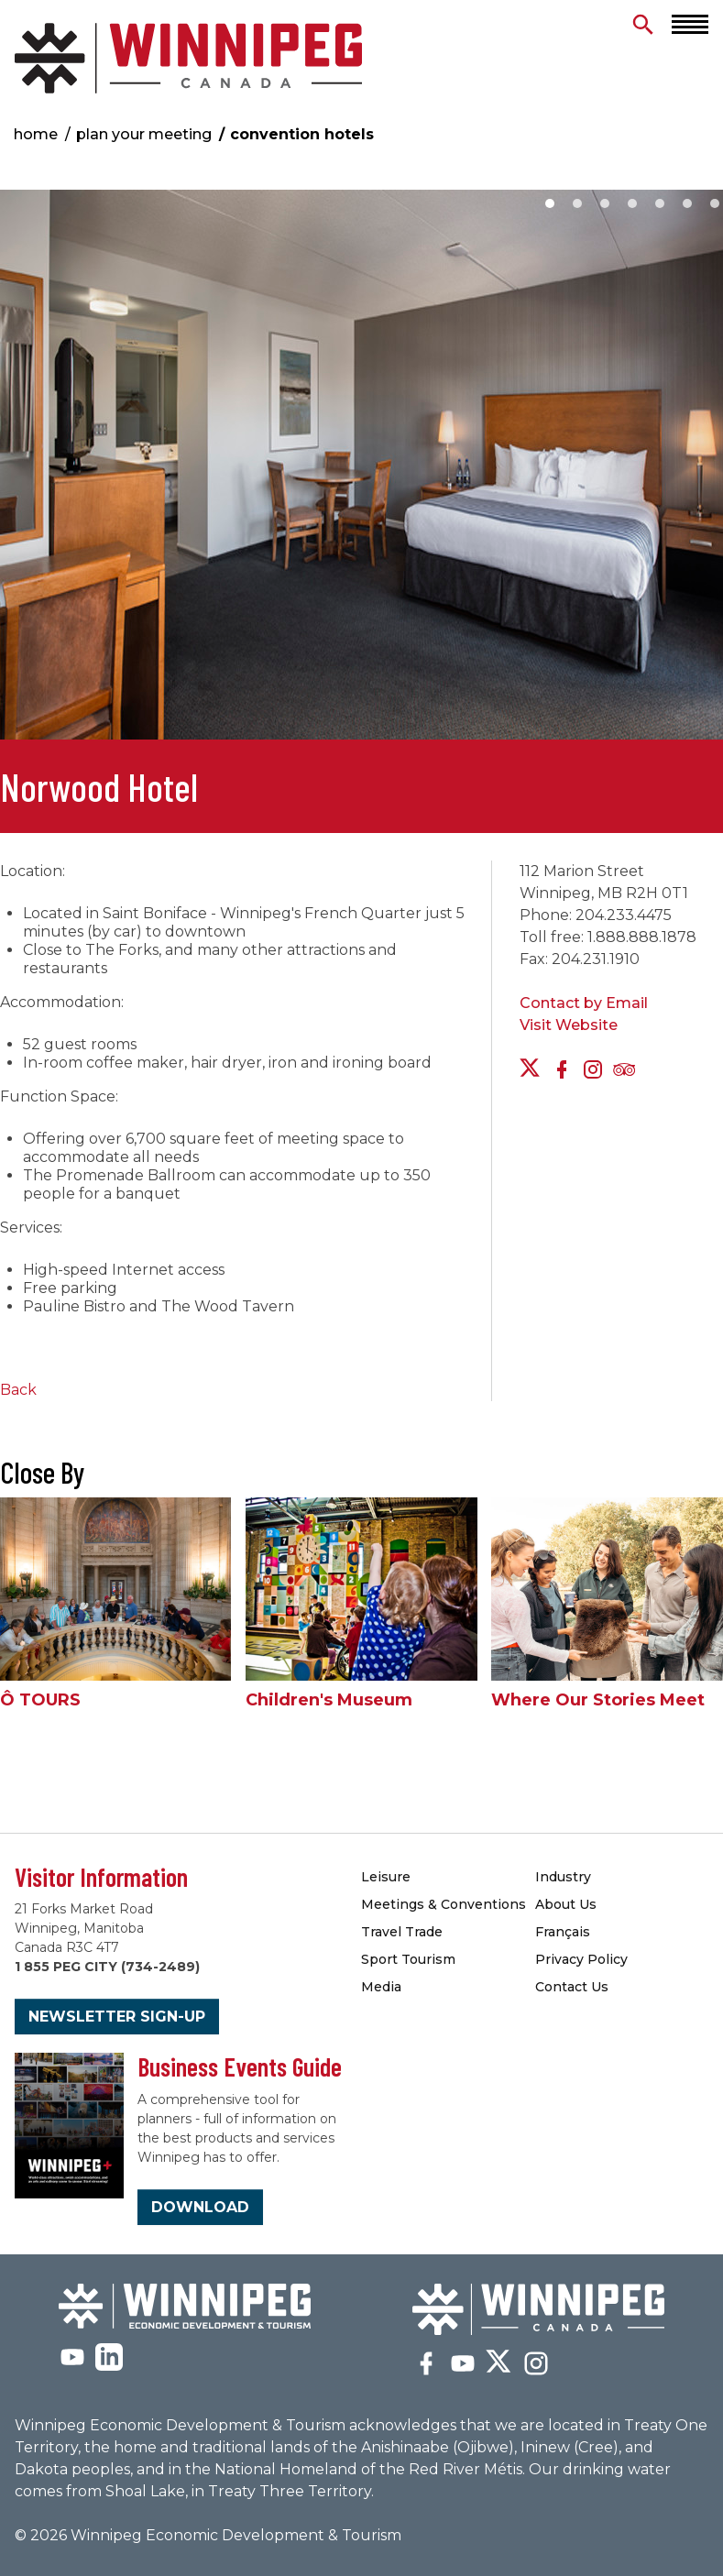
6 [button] (687, 203)
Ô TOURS (40, 1700)
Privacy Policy (581, 1959)
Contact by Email (584, 1003)
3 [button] (604, 203)
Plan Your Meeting (144, 134)
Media (381, 1987)
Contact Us (571, 1987)
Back (18, 1389)
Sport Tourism (408, 1959)
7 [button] (714, 203)
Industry (563, 1877)
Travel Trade (402, 1932)
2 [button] (577, 203)
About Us (566, 1904)
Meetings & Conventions (443, 1904)
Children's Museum (329, 1700)
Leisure (386, 1877)
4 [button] (632, 203)
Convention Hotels (302, 134)
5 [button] (659, 203)
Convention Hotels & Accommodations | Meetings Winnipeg (188, 58)
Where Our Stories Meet (598, 1700)
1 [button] (549, 203)
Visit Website (569, 1025)
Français (562, 1932)
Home (36, 134)
